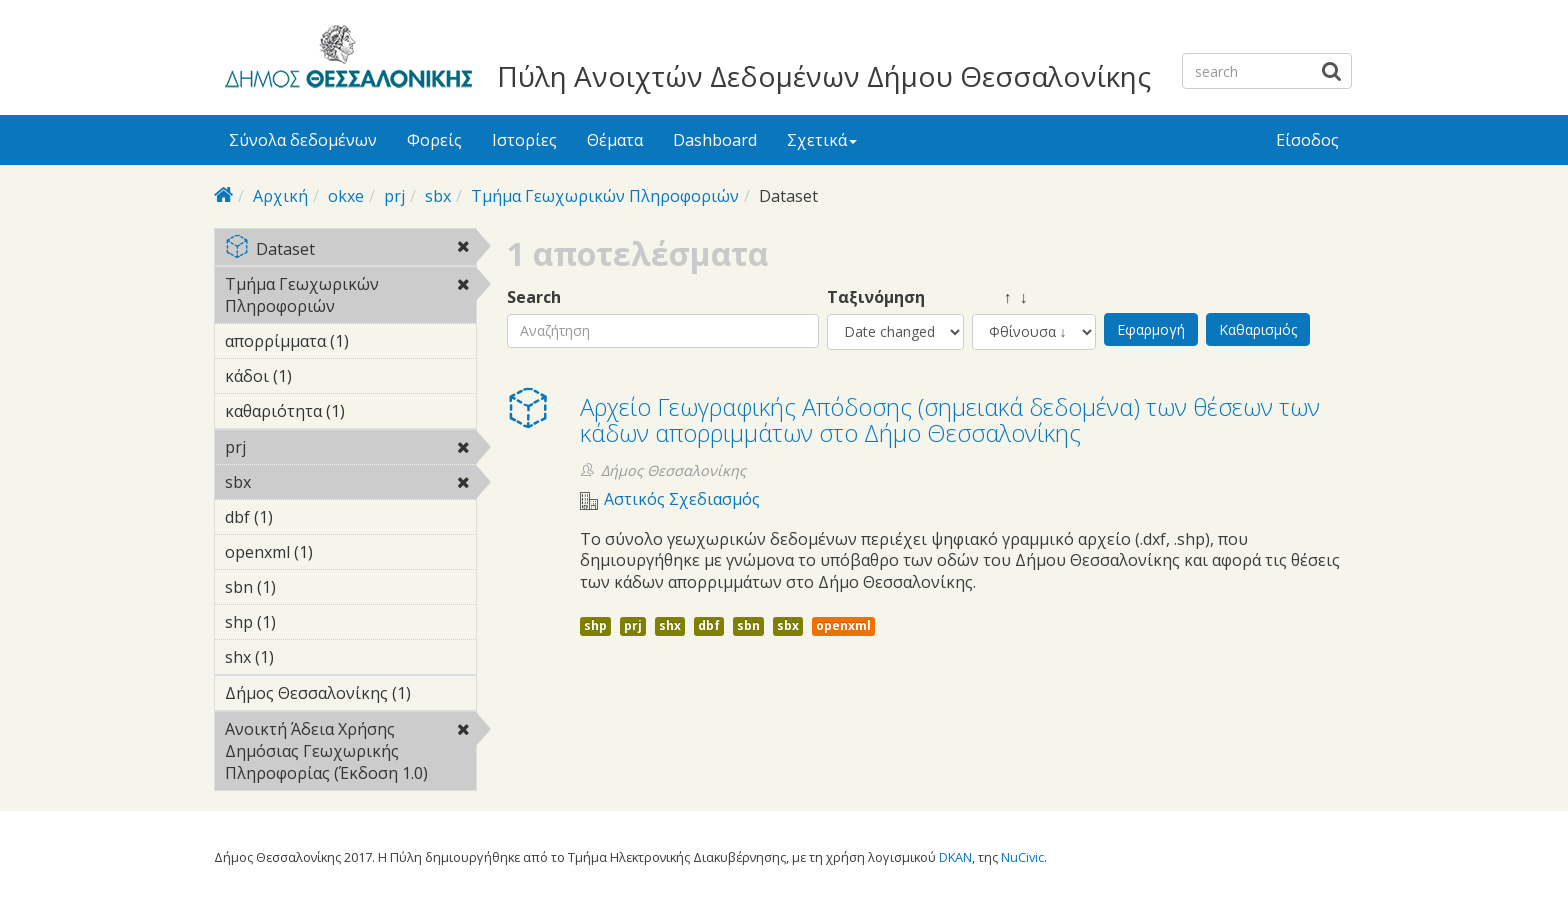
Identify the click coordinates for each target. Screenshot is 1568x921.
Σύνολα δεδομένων (303, 140)
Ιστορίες (524, 140)
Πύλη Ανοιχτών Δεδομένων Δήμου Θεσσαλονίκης (824, 76)
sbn (748, 625)
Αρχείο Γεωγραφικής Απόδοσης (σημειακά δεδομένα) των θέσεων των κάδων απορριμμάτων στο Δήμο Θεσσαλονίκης (950, 419)
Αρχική (280, 196)
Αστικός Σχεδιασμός (682, 499)
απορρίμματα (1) (350, 344)
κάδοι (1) (323, 376)
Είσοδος (1307, 140)
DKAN (955, 857)
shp (595, 625)
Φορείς (434, 140)
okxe (346, 196)
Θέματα (615, 140)
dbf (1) (304, 517)
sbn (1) (307, 587)
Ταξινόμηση (876, 297)
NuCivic (1022, 857)
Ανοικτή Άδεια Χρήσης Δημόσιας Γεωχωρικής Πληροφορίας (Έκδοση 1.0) (350, 754)
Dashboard (715, 140)
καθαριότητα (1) (350, 414)
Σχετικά (822, 140)
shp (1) (307, 622)
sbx (438, 196)
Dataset (350, 250)
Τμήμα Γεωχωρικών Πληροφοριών (605, 196)
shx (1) (305, 657)
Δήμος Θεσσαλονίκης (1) (350, 696)
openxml (843, 625)
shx (670, 625)
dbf (709, 625)
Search (534, 297)
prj (394, 196)
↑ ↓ (1000, 297)
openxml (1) (344, 552)
